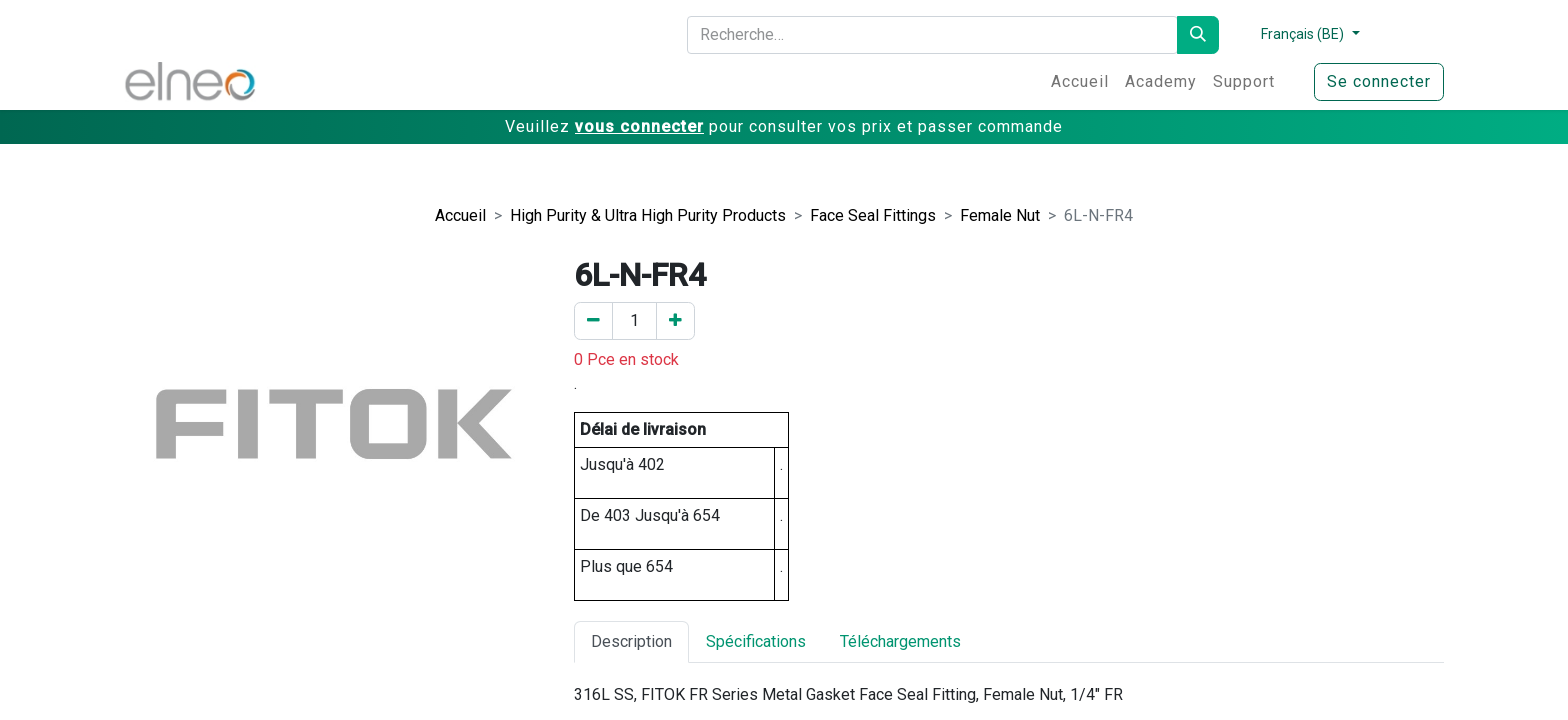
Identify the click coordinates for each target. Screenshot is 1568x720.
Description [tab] (631, 641)
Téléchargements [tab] (900, 641)
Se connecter (1379, 81)
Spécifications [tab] (756, 641)
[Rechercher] (1198, 35)
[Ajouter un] (675, 321)
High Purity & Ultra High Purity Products (648, 215)
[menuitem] (1080, 82)
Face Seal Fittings (873, 215)
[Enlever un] (593, 321)
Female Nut (1000, 215)
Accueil (460, 215)
